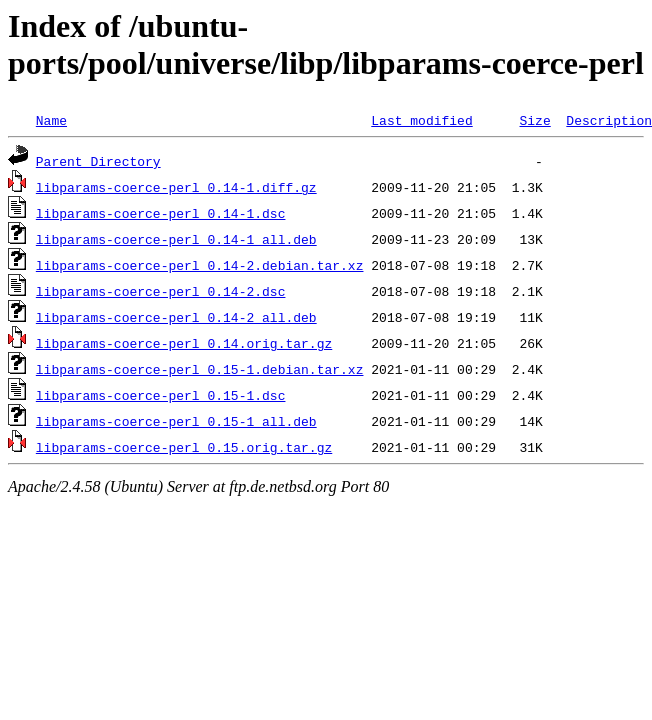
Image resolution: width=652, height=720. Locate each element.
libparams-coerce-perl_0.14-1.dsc (161, 213)
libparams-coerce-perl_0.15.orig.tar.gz (184, 447)
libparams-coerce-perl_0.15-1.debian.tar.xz (200, 369)
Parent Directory (98, 161)
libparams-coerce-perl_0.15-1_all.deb (176, 421)
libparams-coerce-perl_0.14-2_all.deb (176, 317)
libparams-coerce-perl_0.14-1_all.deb (176, 239)
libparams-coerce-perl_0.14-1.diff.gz (176, 187)
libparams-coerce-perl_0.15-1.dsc (161, 395)
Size (534, 120)
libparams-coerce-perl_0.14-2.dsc (161, 291)
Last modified (421, 120)
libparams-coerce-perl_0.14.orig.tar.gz (184, 343)
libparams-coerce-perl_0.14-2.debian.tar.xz (200, 265)
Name (51, 120)
